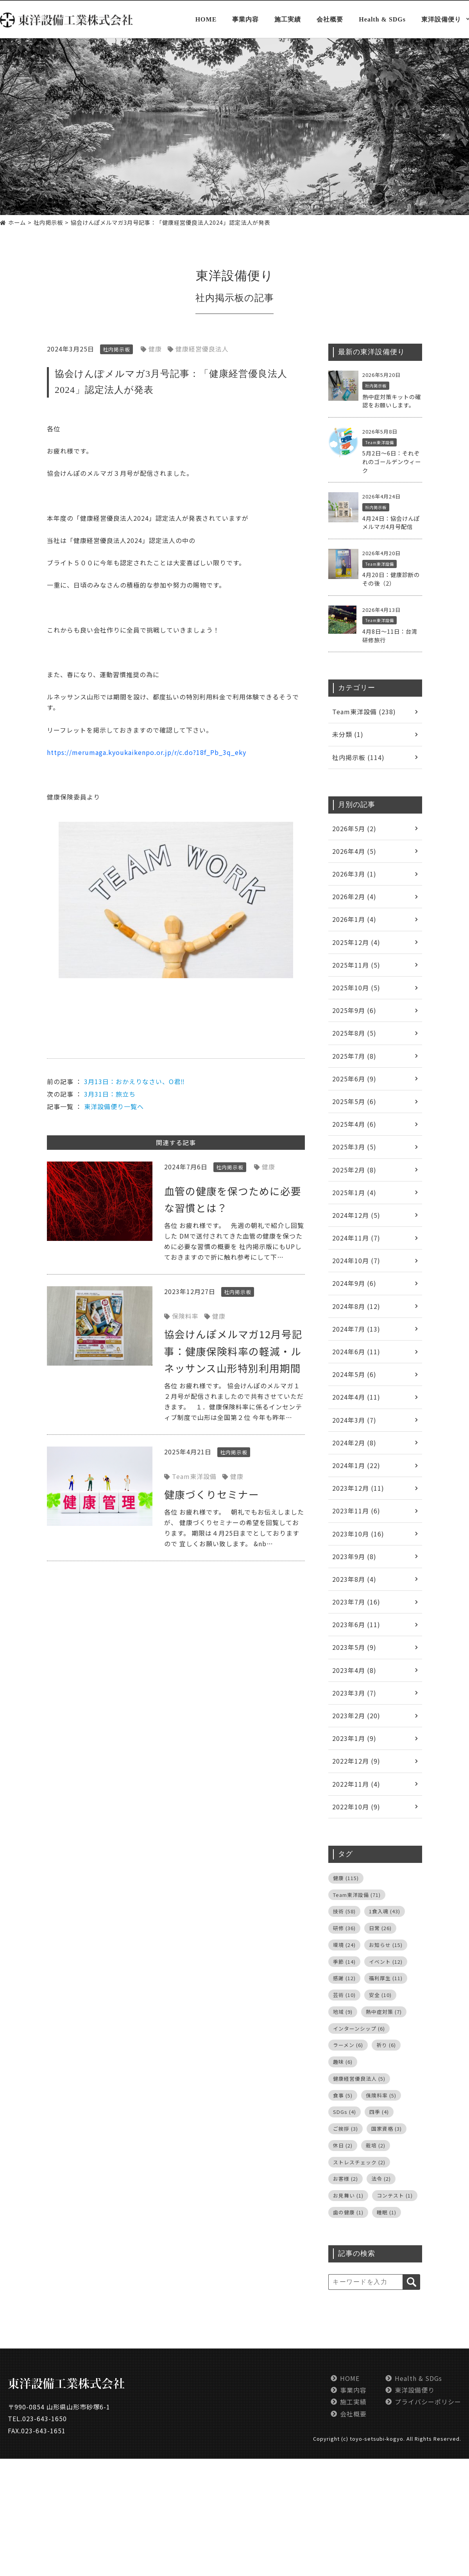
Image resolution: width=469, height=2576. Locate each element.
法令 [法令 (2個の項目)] (381, 2178)
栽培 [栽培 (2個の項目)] (375, 2145)
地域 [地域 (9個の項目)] (343, 2011)
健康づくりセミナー (211, 1494)
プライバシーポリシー (428, 2401)
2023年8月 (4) (354, 1579)
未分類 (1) (347, 734)
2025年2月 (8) (354, 1169)
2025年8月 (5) (354, 1033)
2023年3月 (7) (354, 1693)
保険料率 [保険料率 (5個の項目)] (381, 2095)
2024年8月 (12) (356, 1306)
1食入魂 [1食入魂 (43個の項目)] (384, 1911)
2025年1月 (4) (354, 1192)
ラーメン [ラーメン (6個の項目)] (348, 2045)
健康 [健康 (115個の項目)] (346, 1878)
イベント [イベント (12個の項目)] (386, 1961)
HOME (206, 19)
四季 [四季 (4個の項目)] (379, 2111)
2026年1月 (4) (354, 919)
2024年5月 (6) (354, 1374)
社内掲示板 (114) (358, 757)
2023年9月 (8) (354, 1556)
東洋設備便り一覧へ (114, 1106)
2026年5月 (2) (354, 828)
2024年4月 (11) (356, 1397)
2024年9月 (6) (354, 1283)
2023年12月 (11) (358, 1488)
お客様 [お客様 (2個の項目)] (345, 2178)
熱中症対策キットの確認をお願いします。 (391, 401)
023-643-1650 (44, 2418)
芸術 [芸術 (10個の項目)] (344, 1995)
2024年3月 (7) (354, 1420)
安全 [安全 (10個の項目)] (380, 1995)
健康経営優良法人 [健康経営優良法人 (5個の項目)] (359, 2078)
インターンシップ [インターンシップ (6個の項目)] (359, 2028)
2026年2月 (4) (354, 896)
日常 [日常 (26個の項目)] (380, 1928)
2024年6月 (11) (356, 1351)
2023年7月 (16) (356, 1601)
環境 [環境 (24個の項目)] (344, 1945)
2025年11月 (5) (356, 965)
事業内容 (245, 19)
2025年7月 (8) (354, 1056)
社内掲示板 (219, 298)
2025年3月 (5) (354, 1146)
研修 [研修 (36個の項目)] (344, 1928)
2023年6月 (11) (356, 1624)
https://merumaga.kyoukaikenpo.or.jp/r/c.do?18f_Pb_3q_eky (146, 752)
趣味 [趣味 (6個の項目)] (343, 2061)
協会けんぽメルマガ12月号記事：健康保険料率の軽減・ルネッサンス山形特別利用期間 (233, 1351)
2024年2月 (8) (354, 1442)
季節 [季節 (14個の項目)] (344, 1961)
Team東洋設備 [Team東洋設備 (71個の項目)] (357, 1894)
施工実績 (287, 19)
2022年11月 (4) (356, 1784)
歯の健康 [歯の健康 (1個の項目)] (348, 2212)
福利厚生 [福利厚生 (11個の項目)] (386, 1978)
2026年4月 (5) (354, 851)
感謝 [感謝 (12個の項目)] (344, 1978)
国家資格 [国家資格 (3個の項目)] (386, 2128)
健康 (155, 348)
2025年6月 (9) (354, 1078)
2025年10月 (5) (356, 987)
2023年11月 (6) (356, 1510)
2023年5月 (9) (354, 1647)
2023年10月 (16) (358, 1533)
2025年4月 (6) (354, 1124)
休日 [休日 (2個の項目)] (343, 2145)
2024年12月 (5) (356, 1215)
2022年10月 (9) (356, 1806)
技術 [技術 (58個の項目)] (344, 1911)
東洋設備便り (441, 19)
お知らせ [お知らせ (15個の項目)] (386, 1945)
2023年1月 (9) (354, 1738)
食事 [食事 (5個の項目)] (343, 2095)
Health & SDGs (382, 19)
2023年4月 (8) (354, 1670)
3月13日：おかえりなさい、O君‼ (134, 1081)
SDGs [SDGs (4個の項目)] (344, 2111)
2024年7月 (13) (356, 1329)
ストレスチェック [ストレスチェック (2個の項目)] (359, 2162)
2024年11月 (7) (356, 1237)
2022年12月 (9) (356, 1761)
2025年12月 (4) (356, 942)
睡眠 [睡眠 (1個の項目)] (386, 2212)
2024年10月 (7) (356, 1260)
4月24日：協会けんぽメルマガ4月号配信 (391, 522)
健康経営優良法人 (202, 348)
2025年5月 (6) (354, 1101)
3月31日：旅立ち (110, 1094)
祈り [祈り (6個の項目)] (386, 2045)
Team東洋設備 (194, 1476)
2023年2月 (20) (356, 1715)
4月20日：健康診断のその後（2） (391, 578)
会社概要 (330, 19)
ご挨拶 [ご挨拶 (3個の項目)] (345, 2128)
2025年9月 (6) (354, 1010)
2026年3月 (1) (354, 873)
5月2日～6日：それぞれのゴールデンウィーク (391, 461)
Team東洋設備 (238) (364, 711)
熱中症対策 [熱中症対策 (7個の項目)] (384, 2011)
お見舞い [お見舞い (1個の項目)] (348, 2195)
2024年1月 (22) (356, 1465)
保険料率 (185, 1316)
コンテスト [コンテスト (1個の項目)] (395, 2195)
